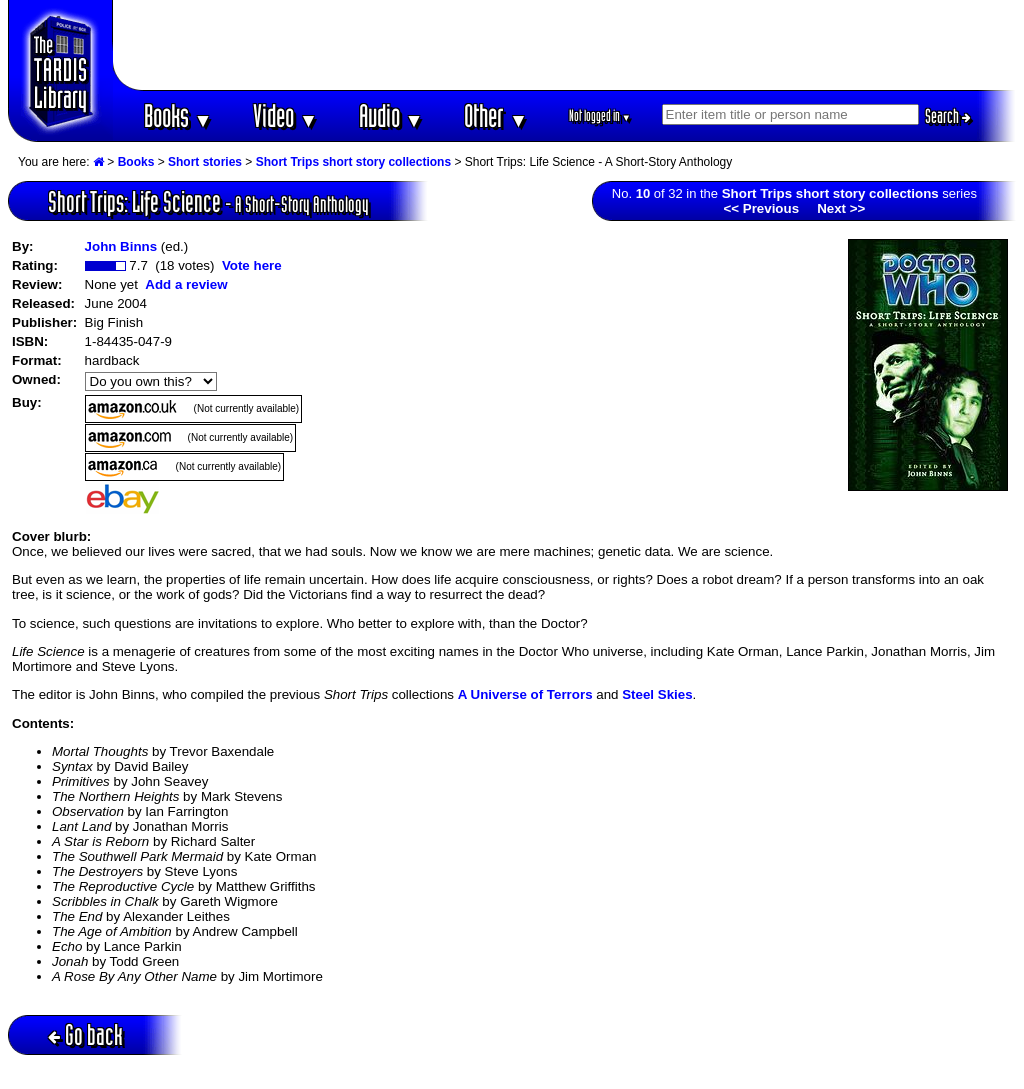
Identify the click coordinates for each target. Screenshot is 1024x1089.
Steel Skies (657, 694)
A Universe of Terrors (525, 694)
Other (496, 115)
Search (948, 116)
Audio (391, 115)
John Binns (121, 246)
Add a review (186, 284)
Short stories (205, 162)
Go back (85, 1034)
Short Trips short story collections (353, 162)
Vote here (252, 265)
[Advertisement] (565, 45)
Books (178, 115)
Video (285, 115)
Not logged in (600, 115)
